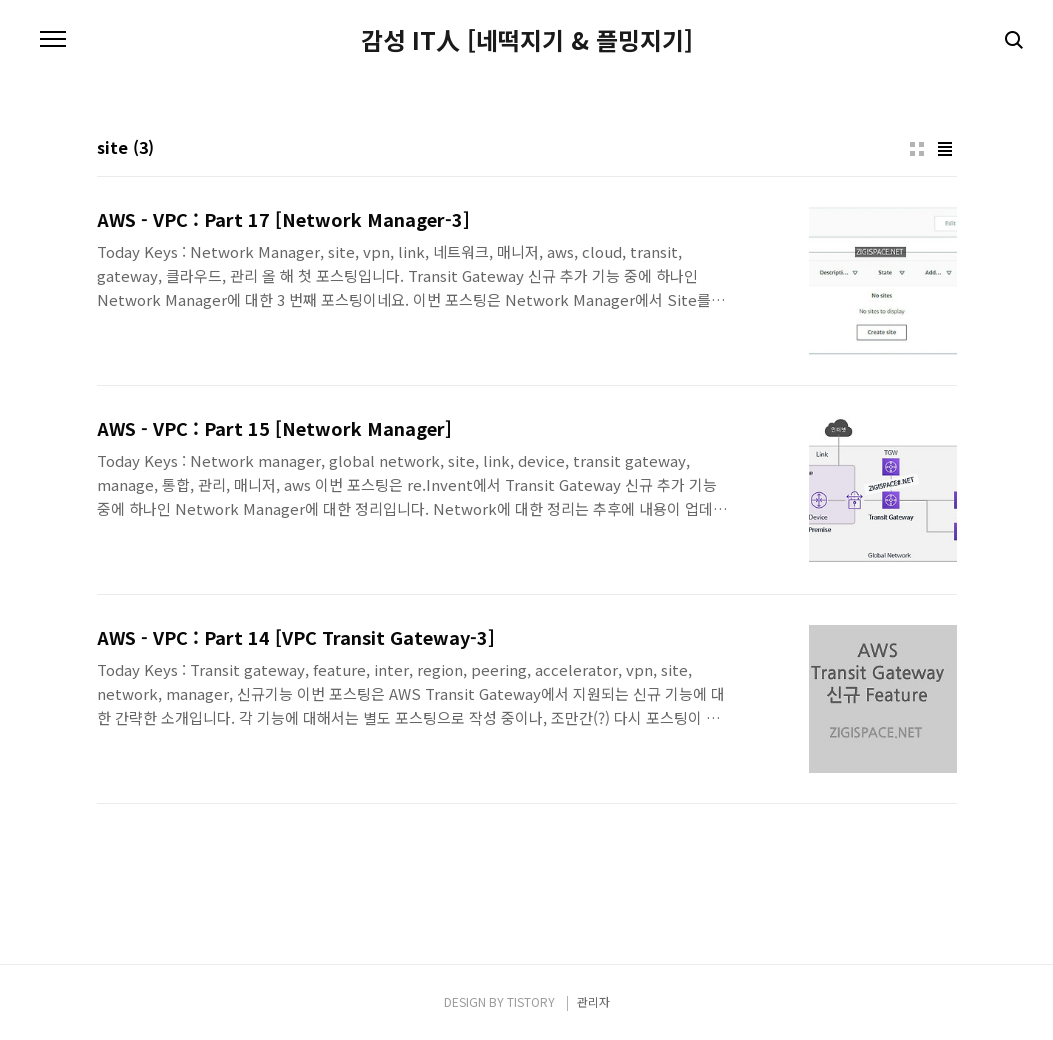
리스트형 (945, 149)
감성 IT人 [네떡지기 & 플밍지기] (527, 40)
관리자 (593, 1001)
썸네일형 (917, 149)
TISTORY (531, 1001)
